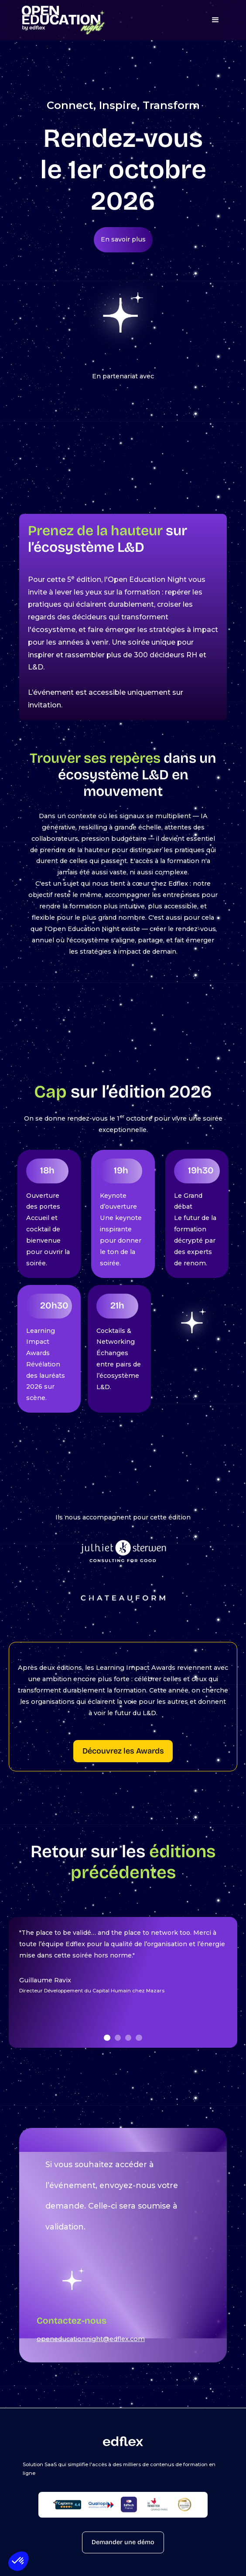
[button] (18, 2561)
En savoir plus (123, 239)
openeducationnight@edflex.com (91, 2339)
